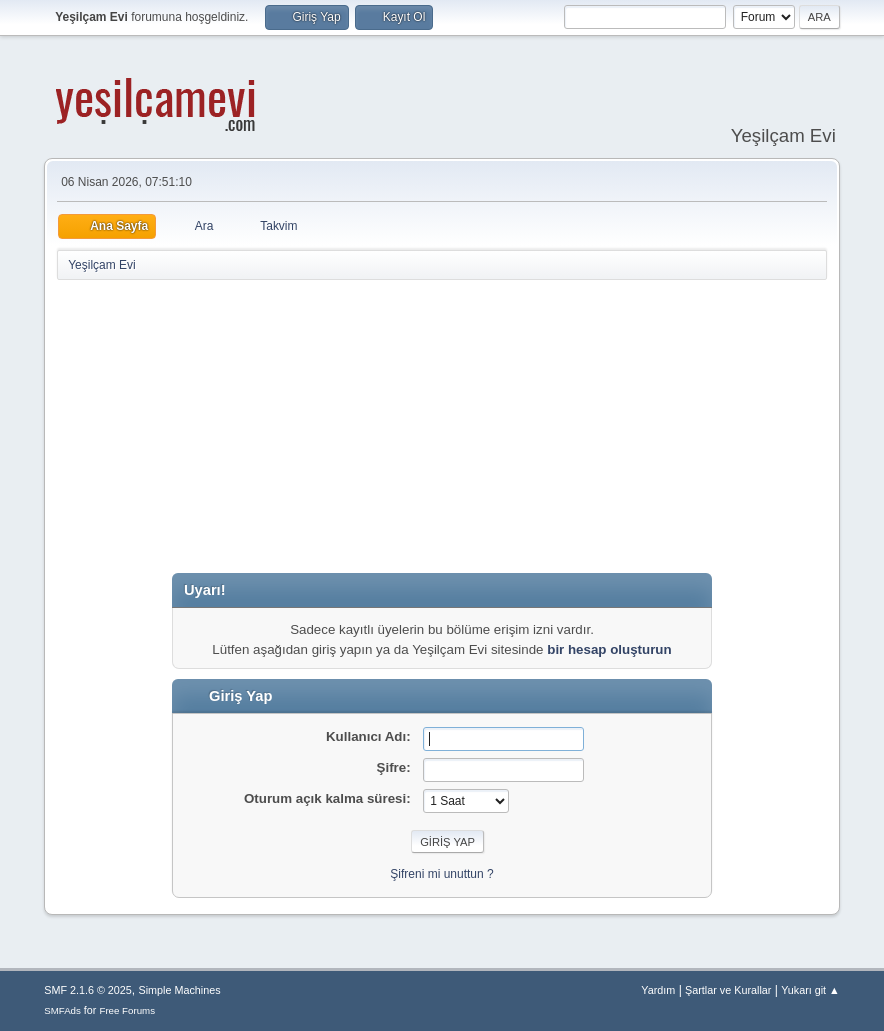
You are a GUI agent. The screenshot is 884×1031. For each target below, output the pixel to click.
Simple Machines (180, 990)
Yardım (658, 990)
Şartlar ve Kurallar (728, 990)
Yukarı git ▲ (810, 990)
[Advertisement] (470, 427)
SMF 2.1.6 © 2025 (88, 990)
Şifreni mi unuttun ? (441, 874)
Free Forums (127, 1010)
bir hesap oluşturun (609, 649)
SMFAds (62, 1010)
